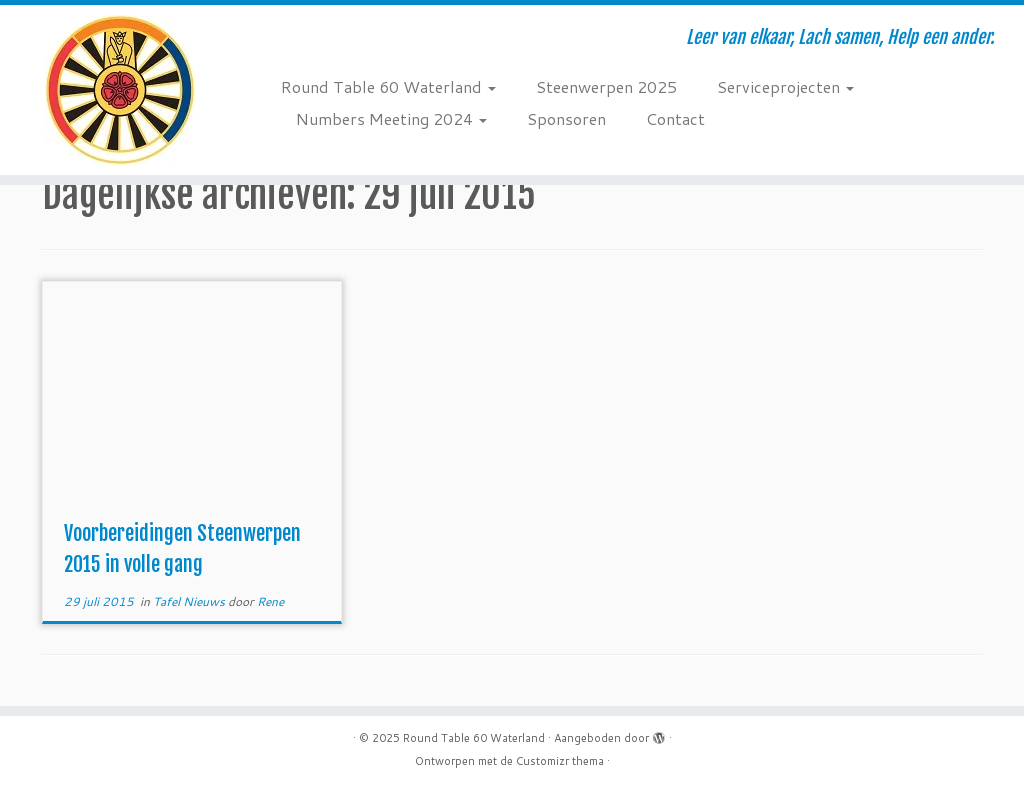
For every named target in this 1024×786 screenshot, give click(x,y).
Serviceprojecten (785, 86)
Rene (270, 601)
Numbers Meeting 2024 (391, 118)
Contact (675, 118)
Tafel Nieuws (190, 601)
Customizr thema (560, 761)
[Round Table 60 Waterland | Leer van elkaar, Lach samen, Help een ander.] (120, 90)
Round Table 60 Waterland (388, 86)
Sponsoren (566, 118)
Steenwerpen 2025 (606, 86)
